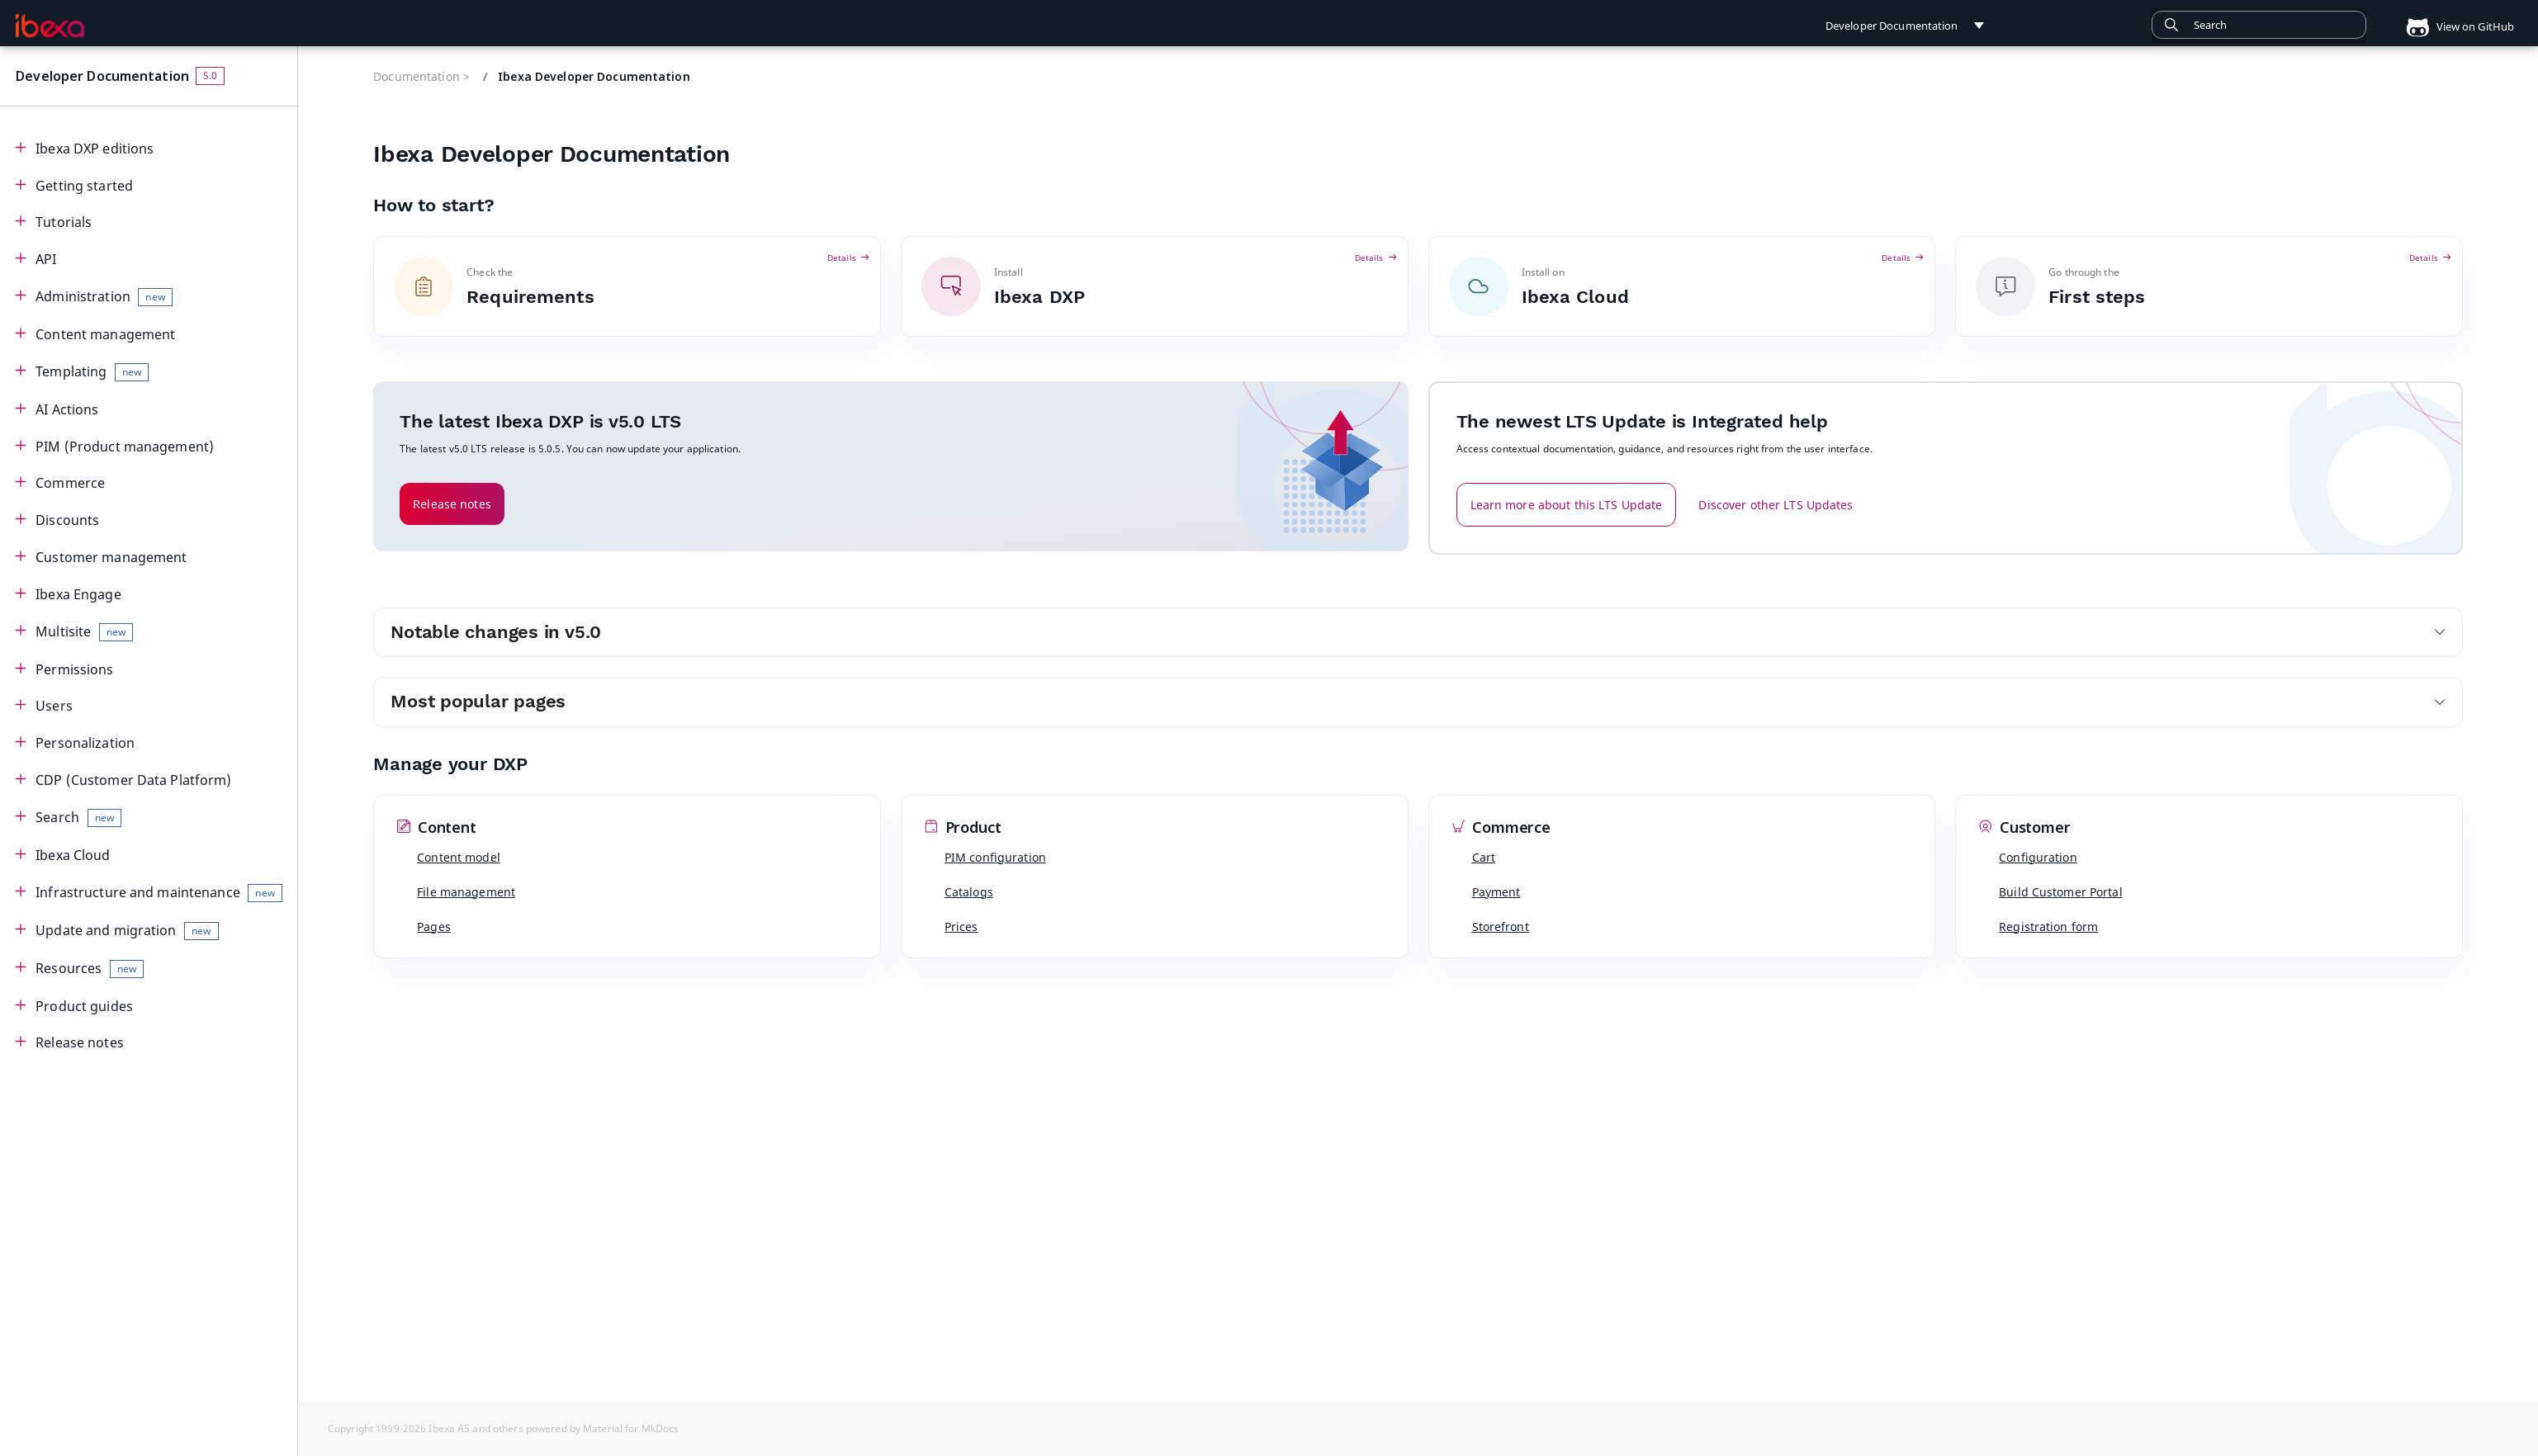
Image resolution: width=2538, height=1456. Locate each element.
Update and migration (127, 930)
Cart (1483, 857)
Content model (458, 857)
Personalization (85, 743)
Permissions (74, 669)
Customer (2024, 828)
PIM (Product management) (125, 446)
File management (466, 892)
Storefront (1500, 926)
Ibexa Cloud (73, 855)
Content (436, 828)
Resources (90, 968)
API (46, 259)
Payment (1496, 892)
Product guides (84, 1006)
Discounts (67, 520)
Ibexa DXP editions (95, 148)
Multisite (84, 631)
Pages (434, 926)
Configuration (2038, 857)
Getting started (84, 186)
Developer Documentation (102, 76)
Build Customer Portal (2061, 892)
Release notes (80, 1042)
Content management (105, 334)
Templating (92, 371)
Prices (961, 926)
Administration (104, 296)
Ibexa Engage (78, 594)
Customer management (111, 557)
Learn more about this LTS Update (1566, 505)
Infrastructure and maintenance (159, 892)
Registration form (2048, 926)
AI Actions (67, 409)
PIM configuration (995, 857)
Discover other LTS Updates (1775, 505)
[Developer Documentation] (50, 25)
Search (78, 817)
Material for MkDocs (631, 1428)
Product (963, 828)
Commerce (70, 483)
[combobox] (2259, 25)
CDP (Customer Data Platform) (133, 780)
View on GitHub (2454, 26)
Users (54, 706)
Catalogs (969, 892)
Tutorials (64, 222)
